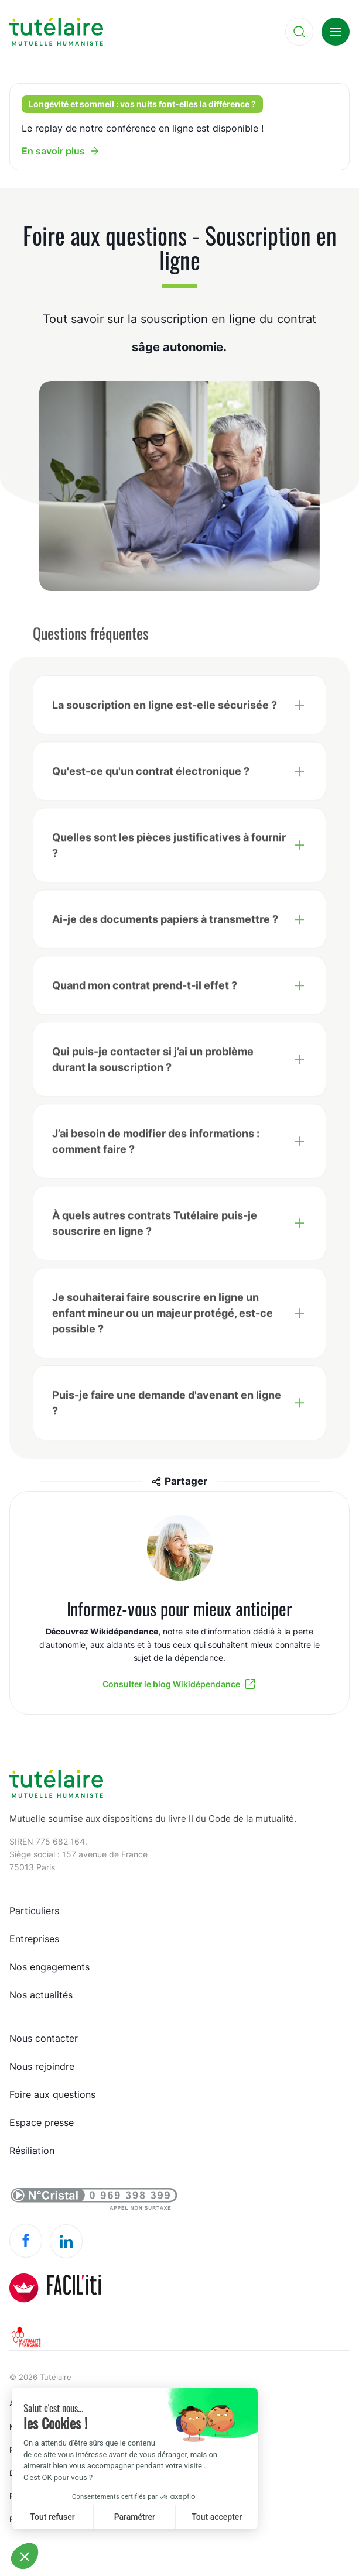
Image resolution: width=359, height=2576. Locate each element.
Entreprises (34, 1939)
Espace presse (41, 2122)
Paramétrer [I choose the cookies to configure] (134, 2517)
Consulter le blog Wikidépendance (171, 1684)
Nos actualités (41, 1995)
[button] (25, 2556)
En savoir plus (53, 151)
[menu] (336, 32)
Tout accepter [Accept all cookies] (217, 2517)
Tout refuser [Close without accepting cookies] (52, 2517)
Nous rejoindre (41, 2066)
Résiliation (31, 2150)
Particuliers (34, 1910)
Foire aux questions (52, 2094)
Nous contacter (43, 2038)
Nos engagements (49, 1967)
